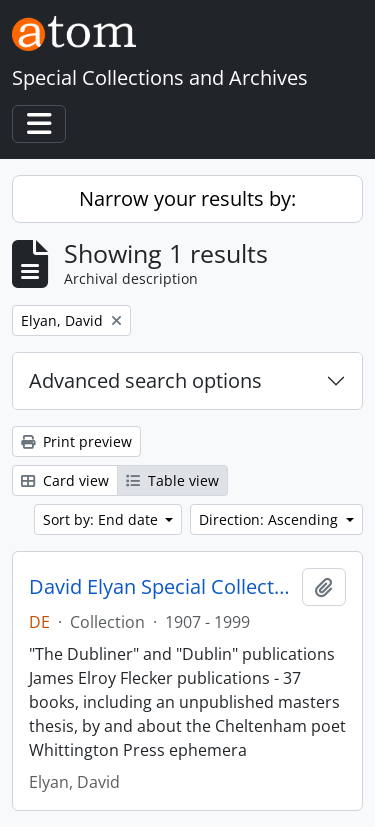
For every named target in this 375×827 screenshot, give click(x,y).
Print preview (76, 441)
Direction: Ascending (270, 519)
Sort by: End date (102, 519)
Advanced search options (145, 380)
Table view (172, 480)
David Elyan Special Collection (161, 587)
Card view (65, 480)
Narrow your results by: (187, 198)
